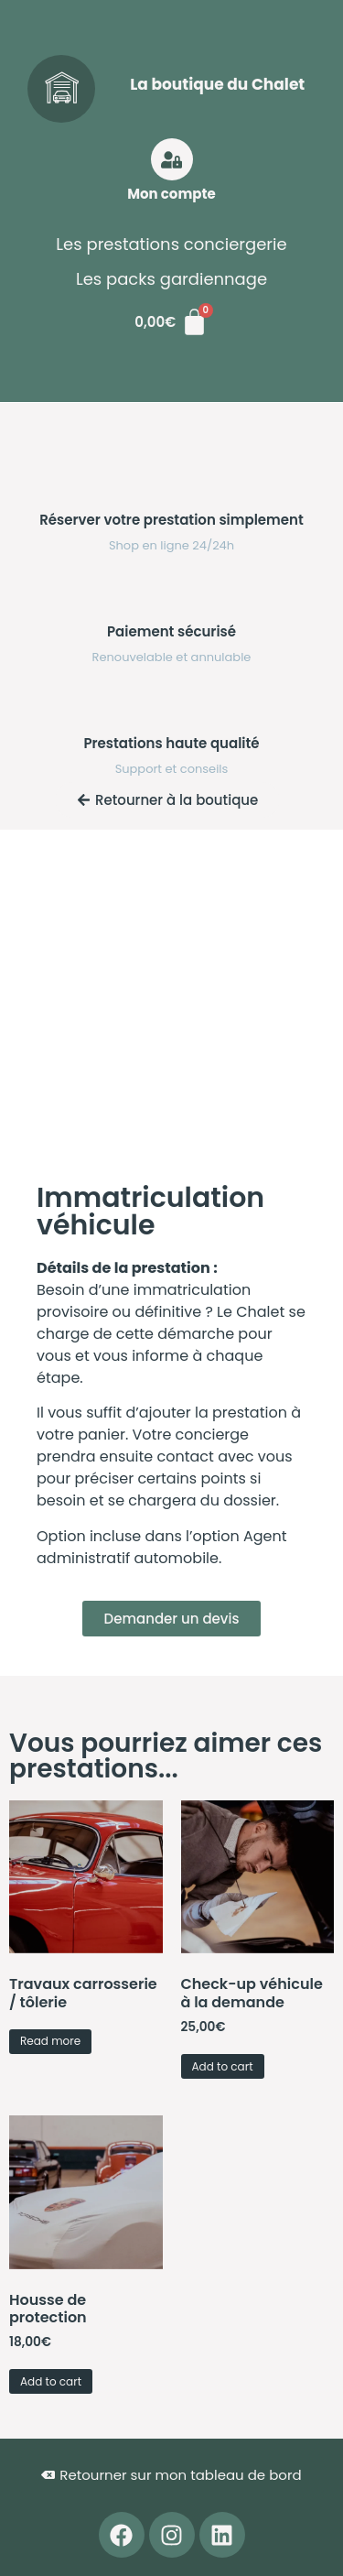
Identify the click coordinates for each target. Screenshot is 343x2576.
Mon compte (171, 193)
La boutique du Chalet (217, 84)
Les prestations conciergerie (171, 244)
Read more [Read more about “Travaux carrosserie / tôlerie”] (50, 2041)
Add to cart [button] (222, 2066)
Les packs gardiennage (171, 278)
